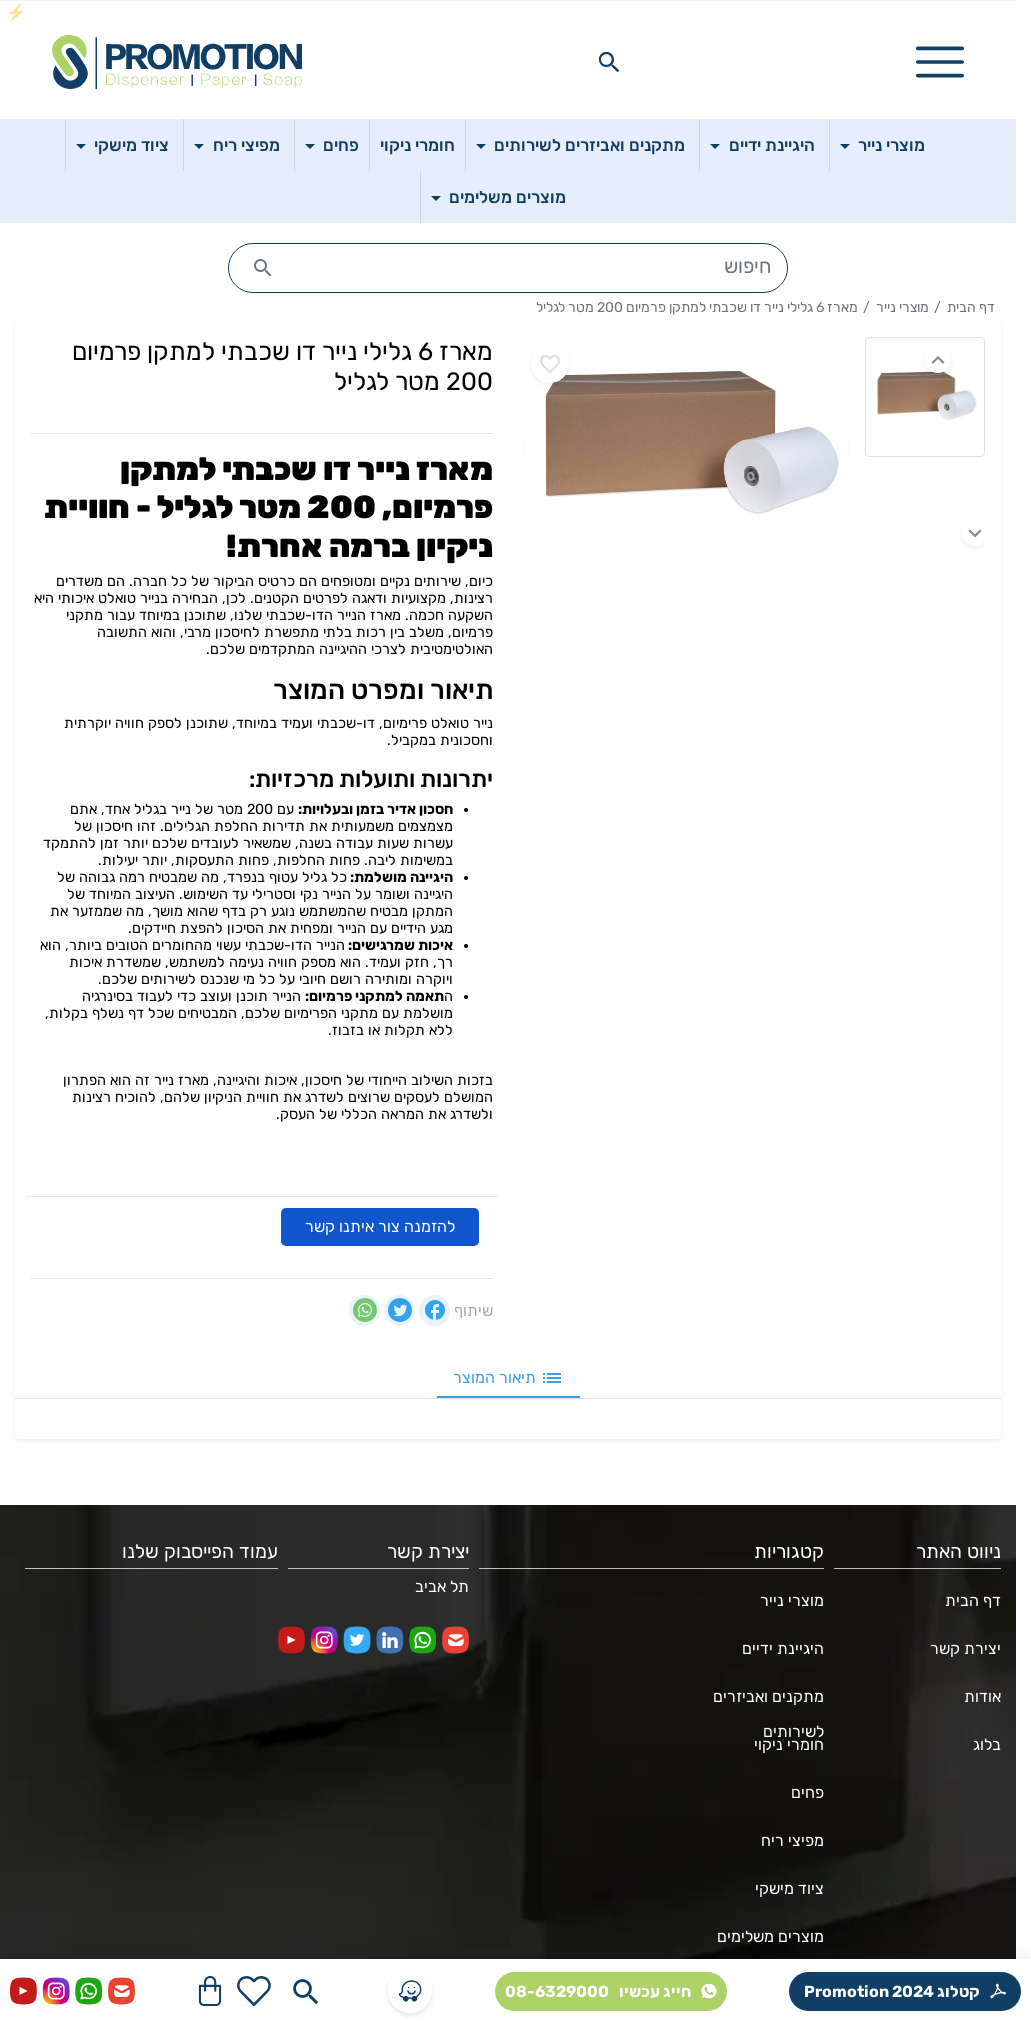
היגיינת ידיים (783, 1648)
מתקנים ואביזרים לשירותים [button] (587, 145)
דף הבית (971, 307)
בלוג (987, 1744)
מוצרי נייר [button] (889, 145)
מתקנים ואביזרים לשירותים (768, 1704)
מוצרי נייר (902, 307)
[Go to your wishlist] (254, 1991)
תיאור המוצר (508, 1378)
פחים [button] (339, 145)
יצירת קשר (965, 1648)
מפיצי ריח (792, 1840)
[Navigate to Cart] (210, 1991)
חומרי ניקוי (789, 1744)
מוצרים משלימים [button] (505, 197)
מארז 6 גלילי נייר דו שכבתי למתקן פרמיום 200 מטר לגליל (697, 307)
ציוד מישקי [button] (129, 145)
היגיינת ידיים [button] (770, 145)
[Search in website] (609, 62)
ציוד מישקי (789, 1888)
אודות (982, 1696)
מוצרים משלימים (770, 1936)
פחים (807, 1792)
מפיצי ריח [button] (244, 145)
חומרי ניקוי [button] (417, 145)
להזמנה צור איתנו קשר (380, 1226)
